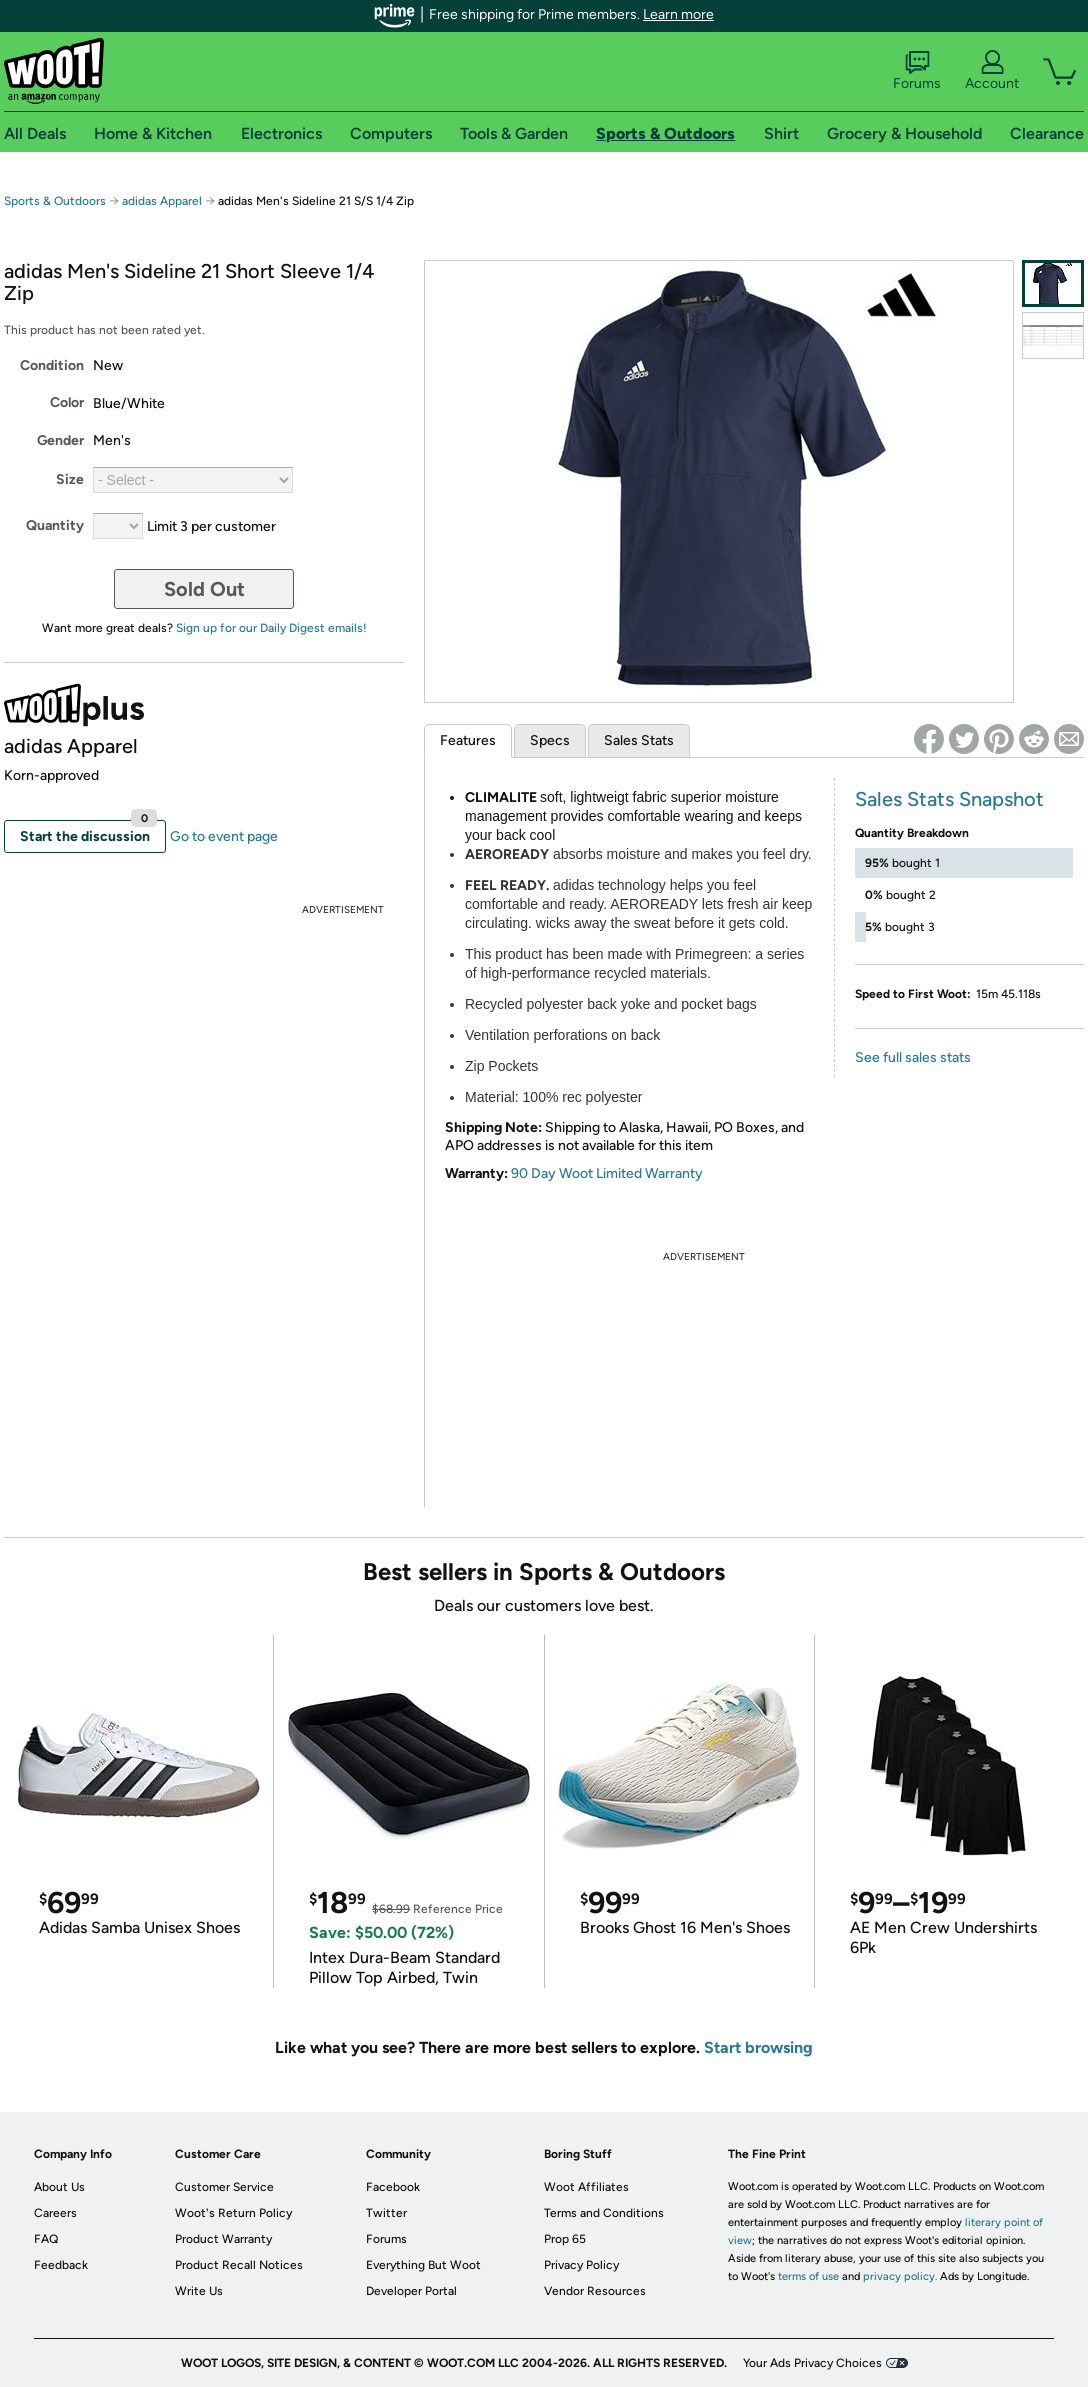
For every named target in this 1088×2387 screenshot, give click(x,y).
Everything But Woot (423, 2265)
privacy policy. (900, 2276)
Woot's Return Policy (233, 2213)
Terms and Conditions (604, 2213)
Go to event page (224, 836)
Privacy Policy (581, 2265)
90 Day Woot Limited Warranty (607, 1173)
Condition (52, 365)
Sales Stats (639, 740)
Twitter (386, 2213)
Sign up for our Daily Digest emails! (271, 628)
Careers (55, 2213)
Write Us (199, 2291)
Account (992, 71)
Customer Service (224, 2187)
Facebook (393, 2187)
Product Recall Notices (239, 2265)
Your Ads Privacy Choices (812, 2363)
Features (468, 740)
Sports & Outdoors (55, 201)
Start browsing (758, 2047)
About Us (59, 2187)
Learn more (678, 14)
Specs (550, 740)
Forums (917, 71)
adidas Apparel (162, 201)
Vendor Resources (595, 2291)
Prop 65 (565, 2239)
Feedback (61, 2265)
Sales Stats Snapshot (949, 799)
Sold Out (204, 589)
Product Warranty (223, 2239)
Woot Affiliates (586, 2187)
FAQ (46, 2239)
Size (70, 479)
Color (67, 402)
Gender (60, 440)
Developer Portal (411, 2291)
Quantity (55, 525)
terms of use (808, 2276)
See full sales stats (913, 1057)
